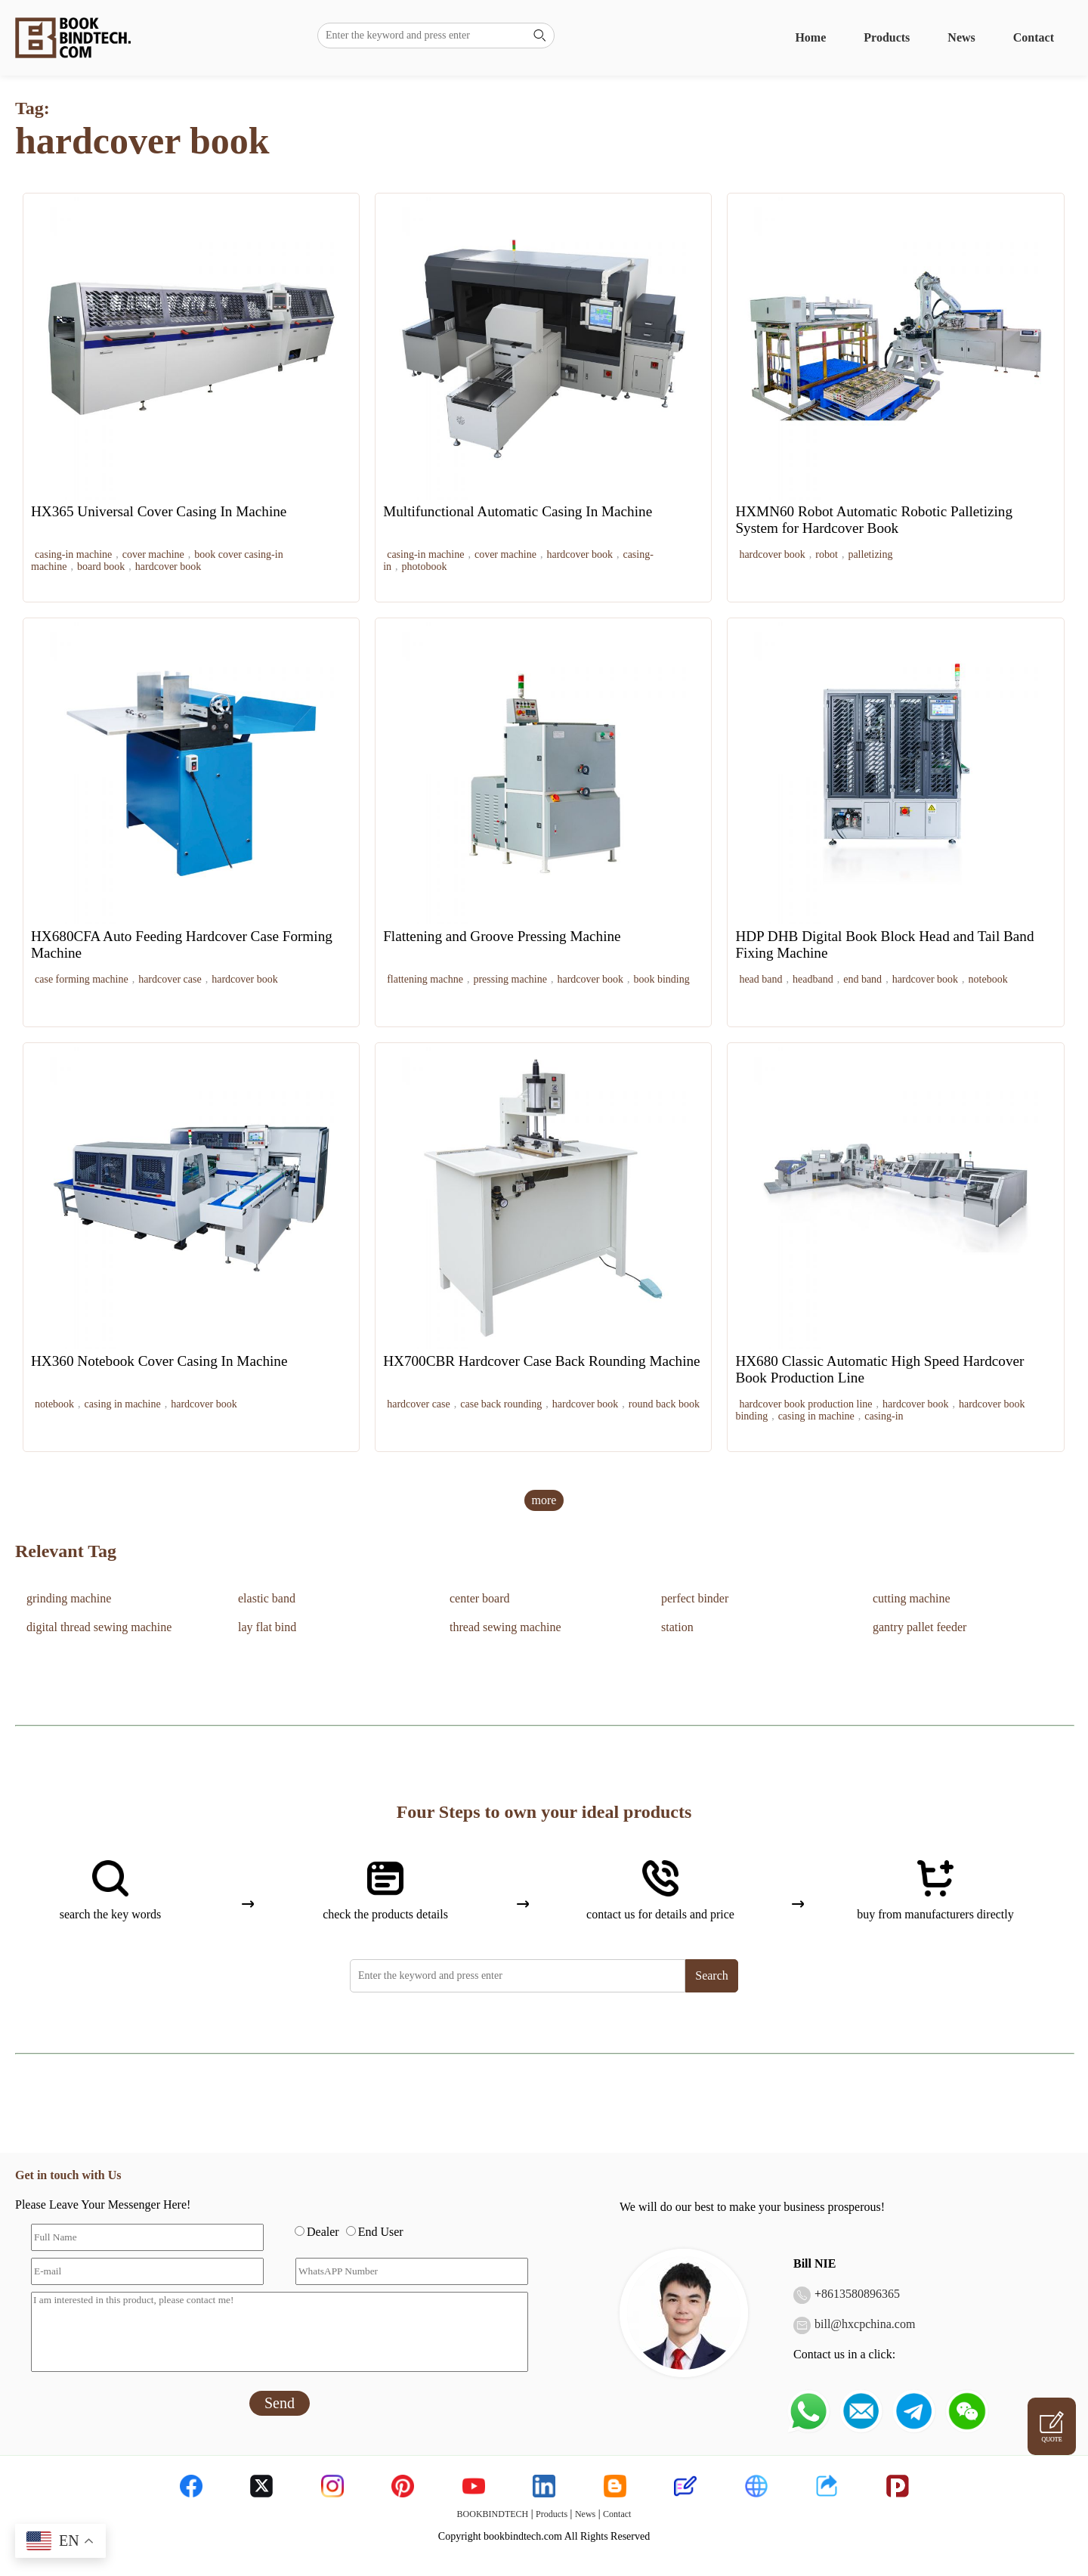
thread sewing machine (505, 1627)
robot (826, 554)
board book (101, 566)
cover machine (153, 554)
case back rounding (501, 1404)
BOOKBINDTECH (493, 2514)
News (961, 37)
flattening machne (425, 979)
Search (711, 1975)
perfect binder (694, 1598)
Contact (1033, 37)
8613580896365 (860, 2293)
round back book (664, 1404)
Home (810, 37)
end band (862, 979)
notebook (988, 979)
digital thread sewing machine (99, 1627)
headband (813, 979)
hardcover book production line (805, 1404)
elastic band (266, 1598)
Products (887, 37)
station (677, 1627)
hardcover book (168, 566)
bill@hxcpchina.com (864, 2323)
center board (480, 1598)
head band (760, 979)
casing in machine (123, 1404)
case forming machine (81, 979)
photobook (424, 566)
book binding (661, 979)
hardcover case (170, 979)
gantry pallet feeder (919, 1627)
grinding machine (68, 1598)
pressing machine (510, 979)
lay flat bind (267, 1627)
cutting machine (911, 1598)
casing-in (883, 1416)
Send (279, 2403)
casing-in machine (73, 554)
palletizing (870, 554)
